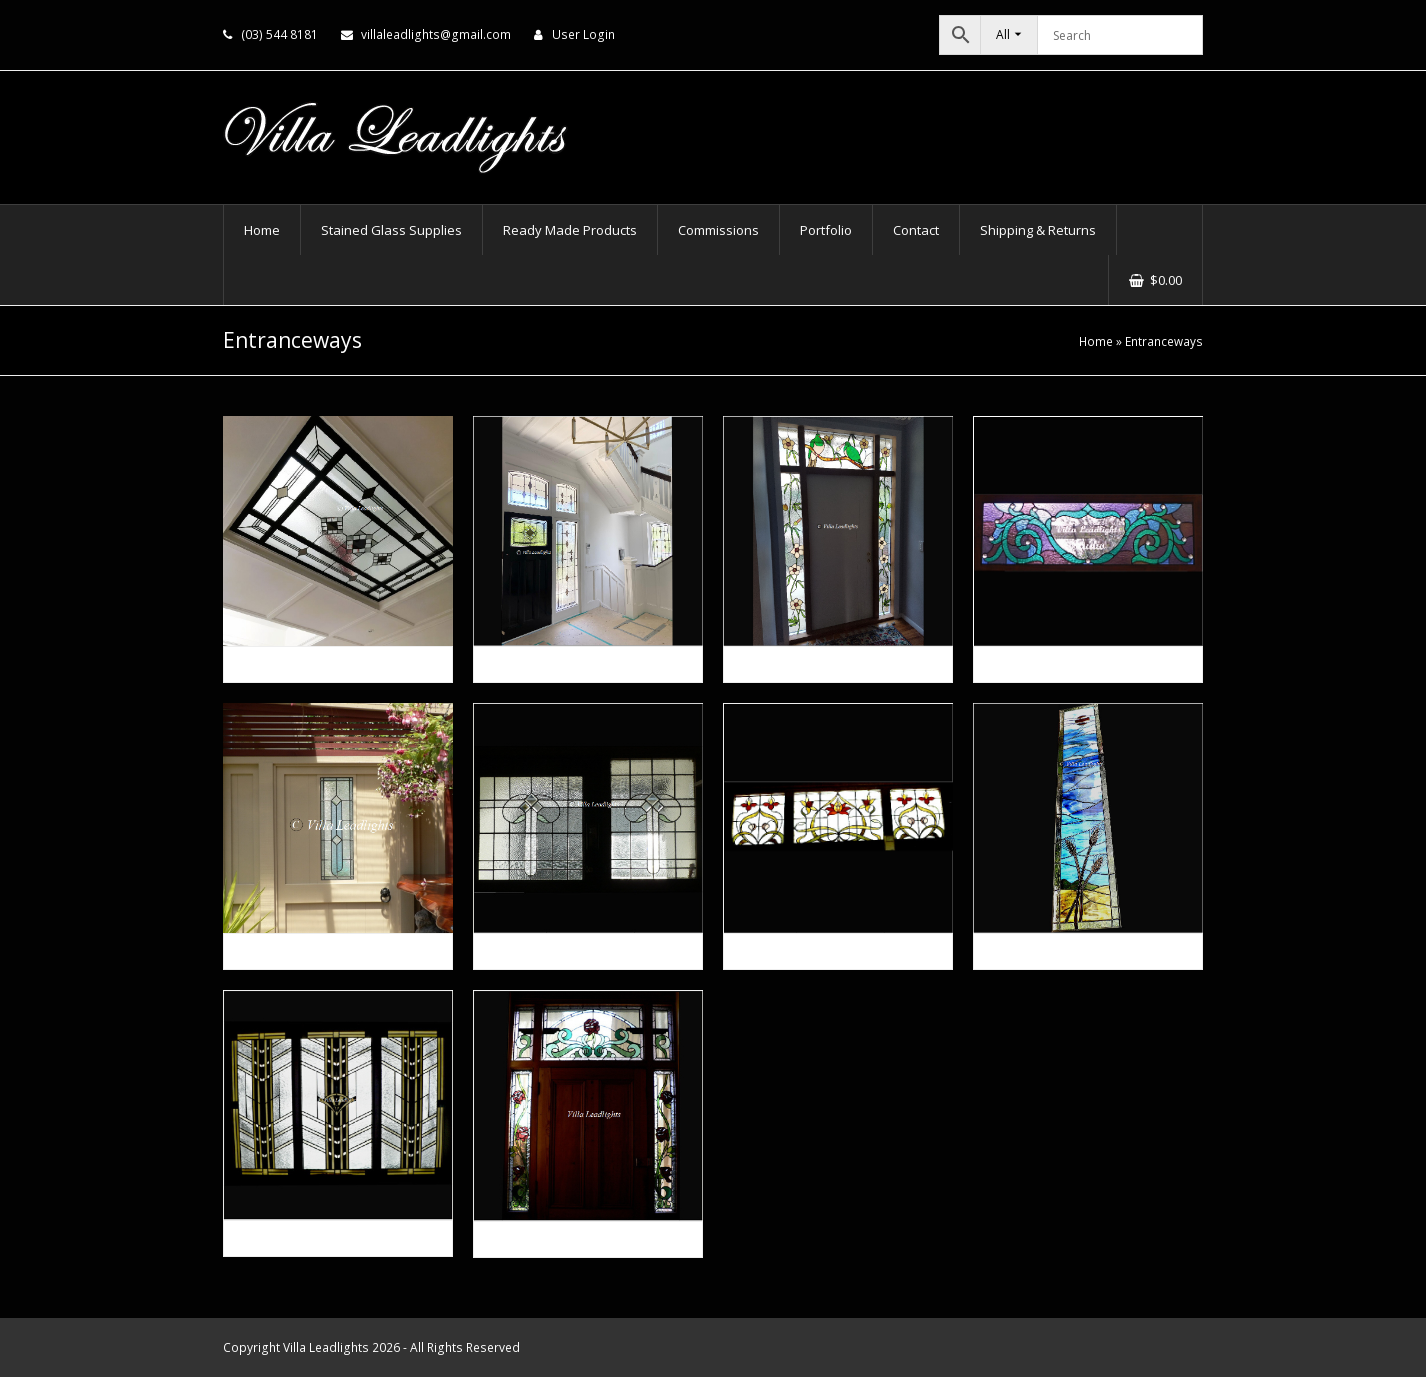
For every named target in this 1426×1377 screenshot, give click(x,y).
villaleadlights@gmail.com (436, 34)
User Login (583, 34)
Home (1096, 341)
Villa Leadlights (326, 1347)
